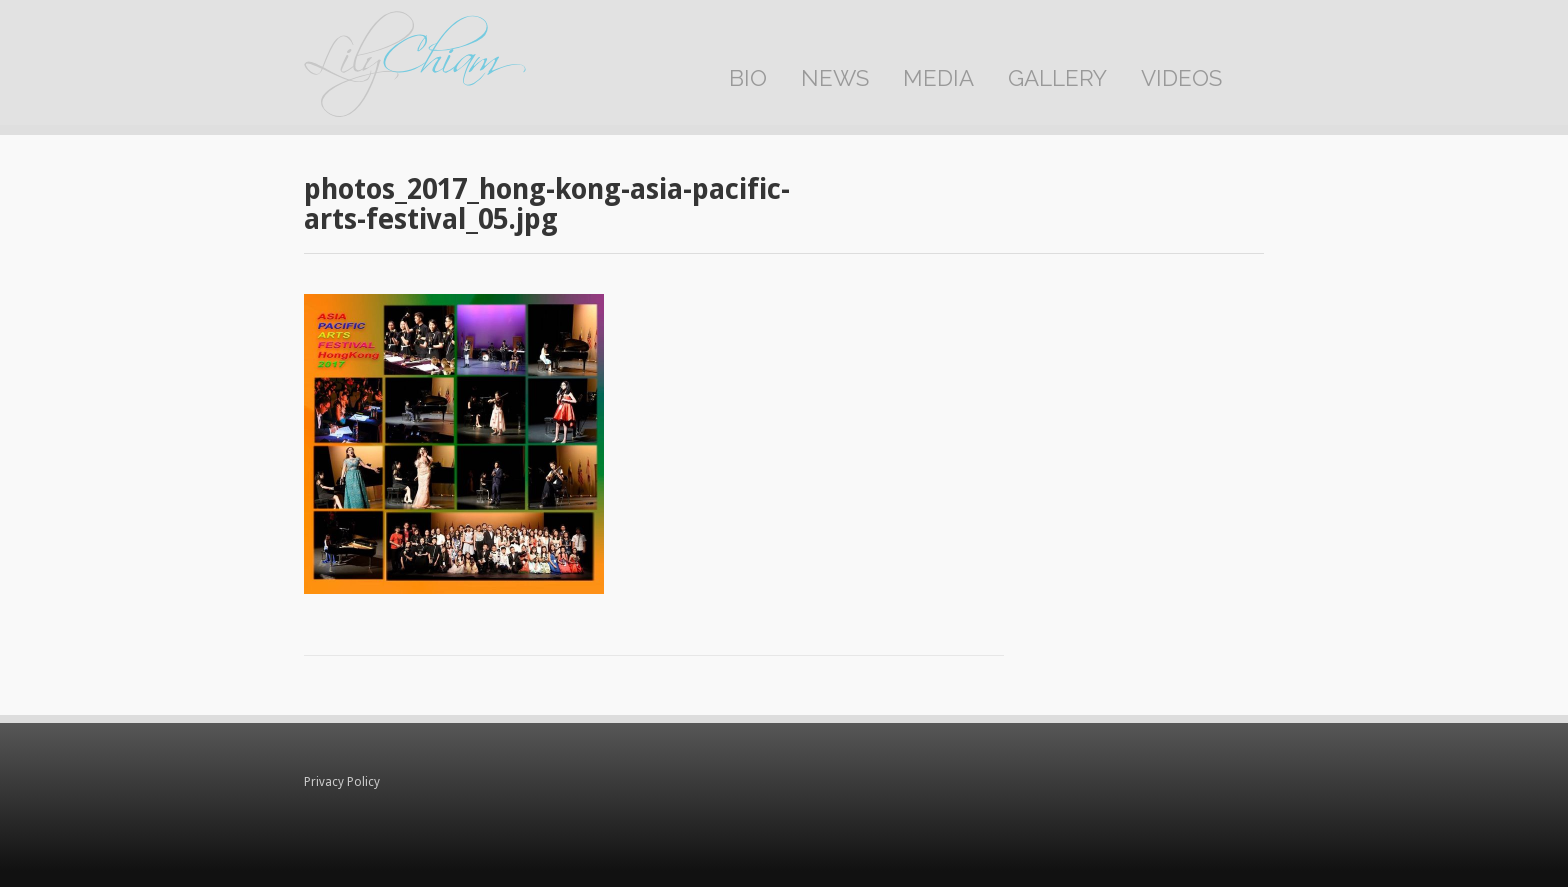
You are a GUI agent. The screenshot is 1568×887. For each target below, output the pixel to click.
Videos (1181, 78)
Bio (748, 78)
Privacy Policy (342, 782)
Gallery (1057, 78)
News (835, 78)
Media (938, 78)
